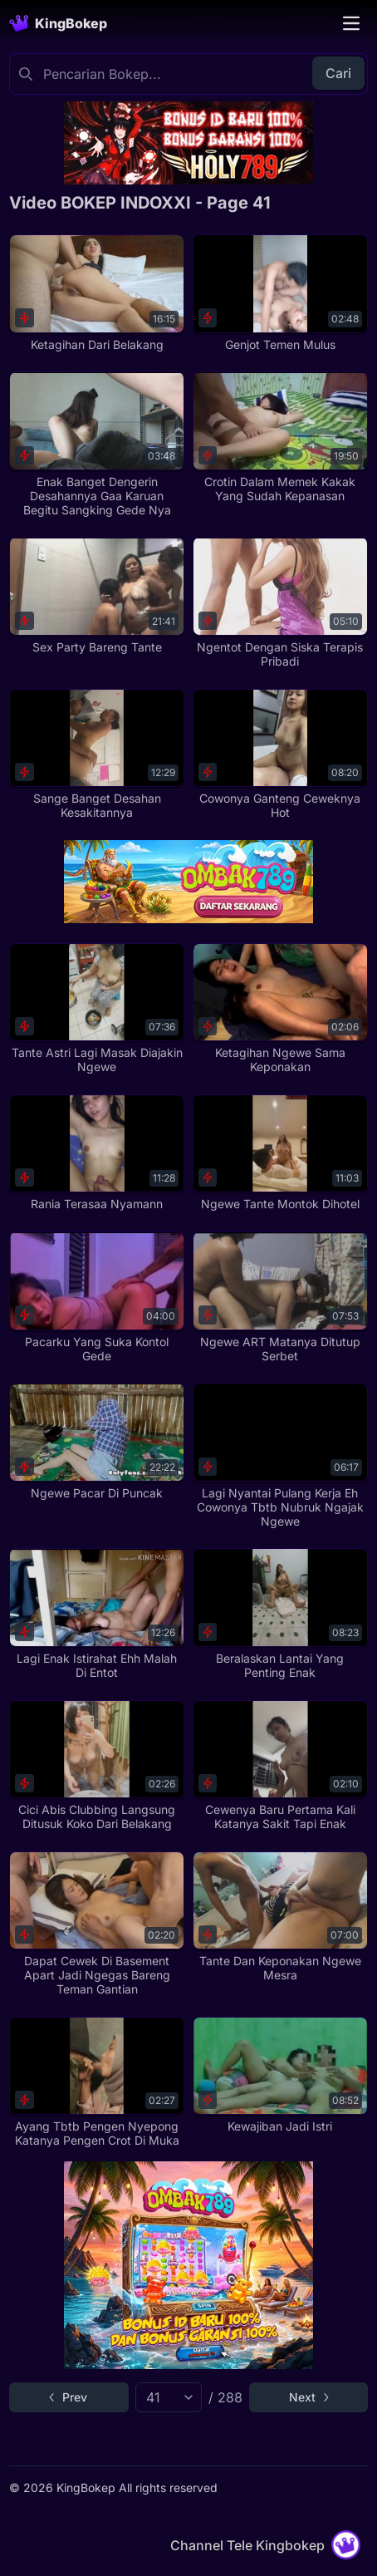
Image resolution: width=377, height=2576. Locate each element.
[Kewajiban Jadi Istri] (280, 2075)
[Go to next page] (308, 2397)
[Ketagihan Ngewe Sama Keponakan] (280, 1008)
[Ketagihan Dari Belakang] (96, 292)
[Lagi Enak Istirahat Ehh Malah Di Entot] (96, 1613)
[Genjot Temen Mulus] (280, 292)
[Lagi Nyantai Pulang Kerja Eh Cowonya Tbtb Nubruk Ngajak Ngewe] (280, 1455)
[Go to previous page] (68, 2397)
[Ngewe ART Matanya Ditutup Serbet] (280, 1297)
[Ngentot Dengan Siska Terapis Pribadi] (280, 602)
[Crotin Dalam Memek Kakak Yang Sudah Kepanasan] (280, 437)
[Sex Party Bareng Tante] (96, 595)
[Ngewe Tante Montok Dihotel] (280, 1153)
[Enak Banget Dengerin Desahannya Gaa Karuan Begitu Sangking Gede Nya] (96, 444)
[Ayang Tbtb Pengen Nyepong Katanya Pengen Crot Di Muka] (96, 2082)
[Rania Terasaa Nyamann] (96, 1153)
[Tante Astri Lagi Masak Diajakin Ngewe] (96, 1008)
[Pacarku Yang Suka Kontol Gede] (96, 1297)
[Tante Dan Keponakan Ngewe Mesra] (280, 1917)
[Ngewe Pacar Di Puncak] (96, 1441)
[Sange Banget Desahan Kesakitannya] (96, 754)
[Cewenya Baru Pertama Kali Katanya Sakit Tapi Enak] (280, 1765)
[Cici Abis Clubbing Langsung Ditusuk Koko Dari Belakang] (96, 1765)
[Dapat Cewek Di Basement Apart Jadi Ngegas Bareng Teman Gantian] (96, 1924)
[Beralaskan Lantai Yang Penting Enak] (280, 1613)
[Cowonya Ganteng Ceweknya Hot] (280, 754)
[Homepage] (58, 23)
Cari (338, 73)
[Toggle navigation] (351, 23)
